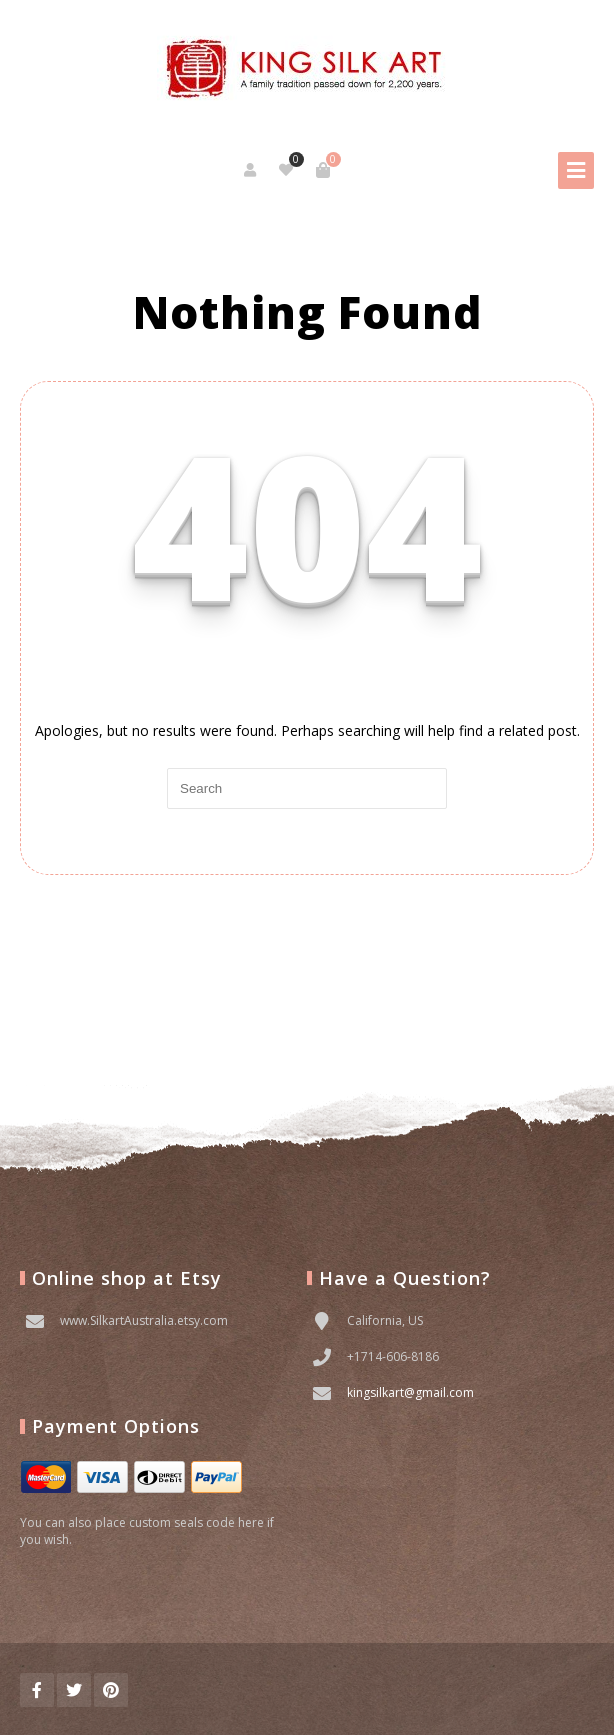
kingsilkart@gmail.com (410, 1392)
